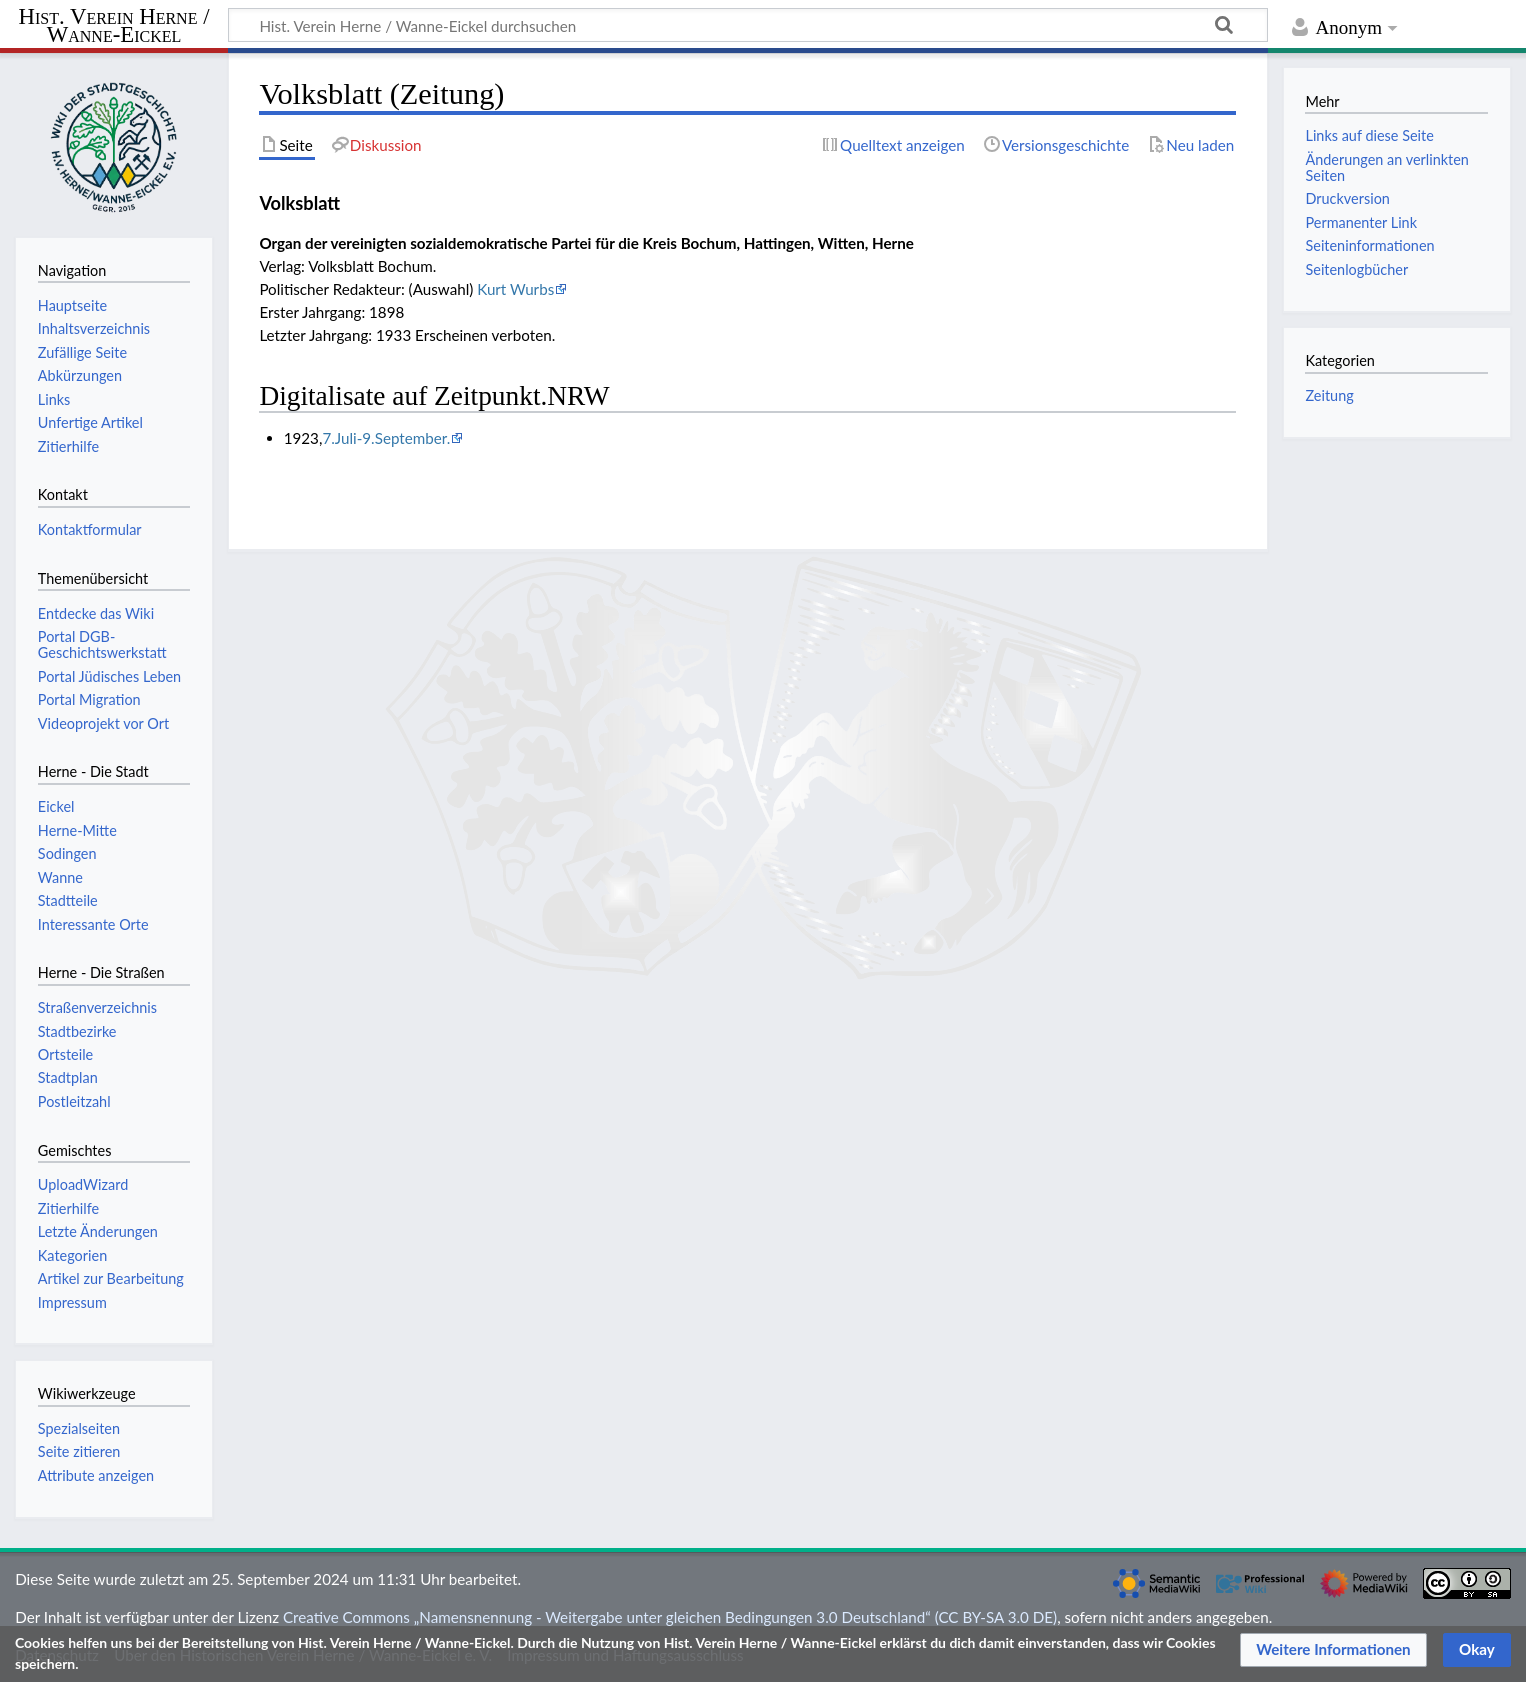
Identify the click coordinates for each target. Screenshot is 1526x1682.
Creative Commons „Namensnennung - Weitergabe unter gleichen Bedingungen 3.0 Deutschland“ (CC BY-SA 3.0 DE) (670, 1617)
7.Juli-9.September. (386, 438)
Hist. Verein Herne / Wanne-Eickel (114, 26)
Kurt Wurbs (515, 289)
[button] (1333, 1650)
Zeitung (1329, 395)
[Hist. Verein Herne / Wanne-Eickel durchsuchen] (748, 25)
